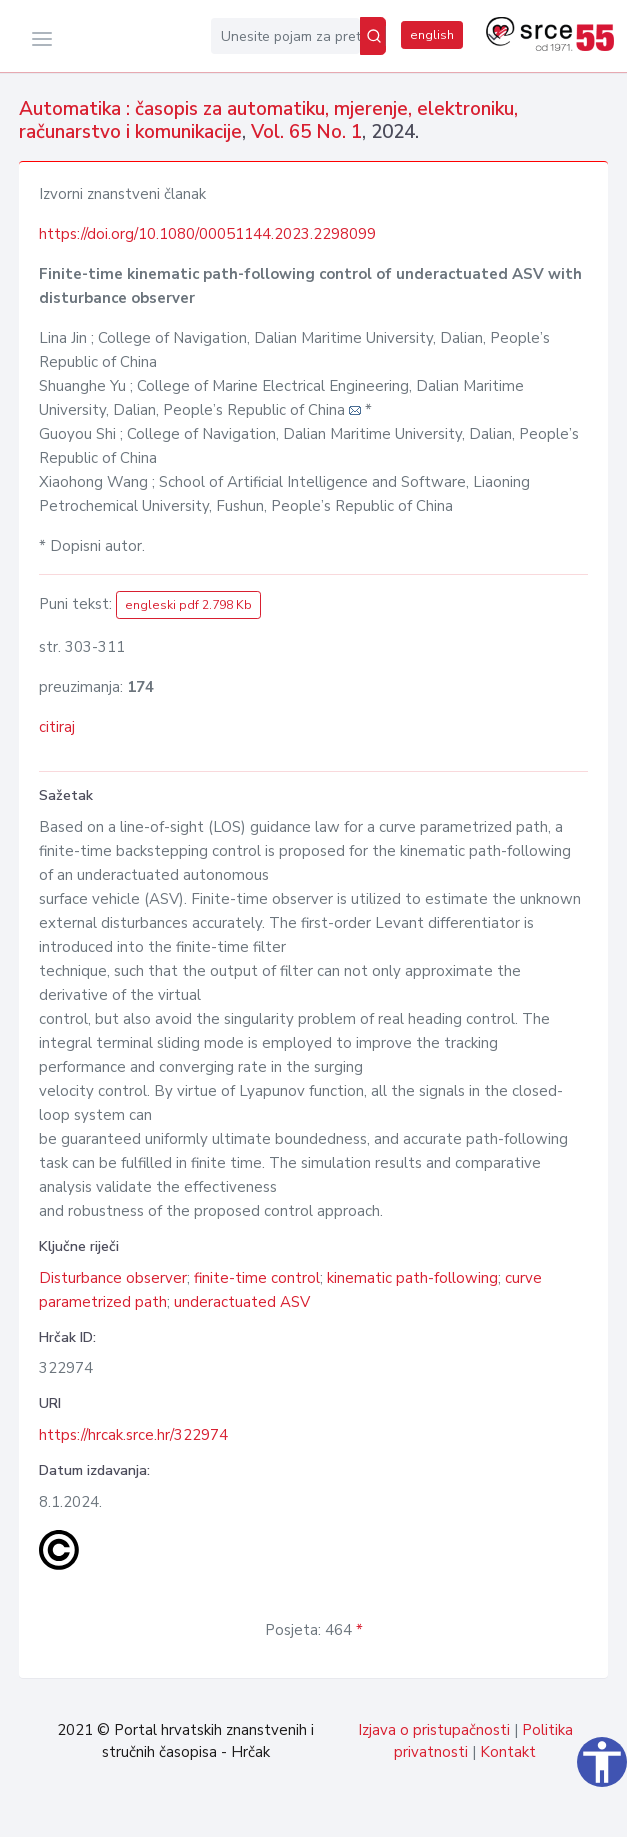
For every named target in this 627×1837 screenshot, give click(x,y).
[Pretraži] (373, 36)
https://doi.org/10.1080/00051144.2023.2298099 (207, 234)
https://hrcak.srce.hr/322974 (133, 1435)
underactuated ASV (242, 1302)
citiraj (57, 727)
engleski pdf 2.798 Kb (188, 605)
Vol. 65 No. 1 (306, 132)
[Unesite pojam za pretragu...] (285, 36)
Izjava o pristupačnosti (434, 1730)
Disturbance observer (113, 1278)
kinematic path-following (412, 1278)
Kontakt (508, 1752)
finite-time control (257, 1278)
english (432, 35)
